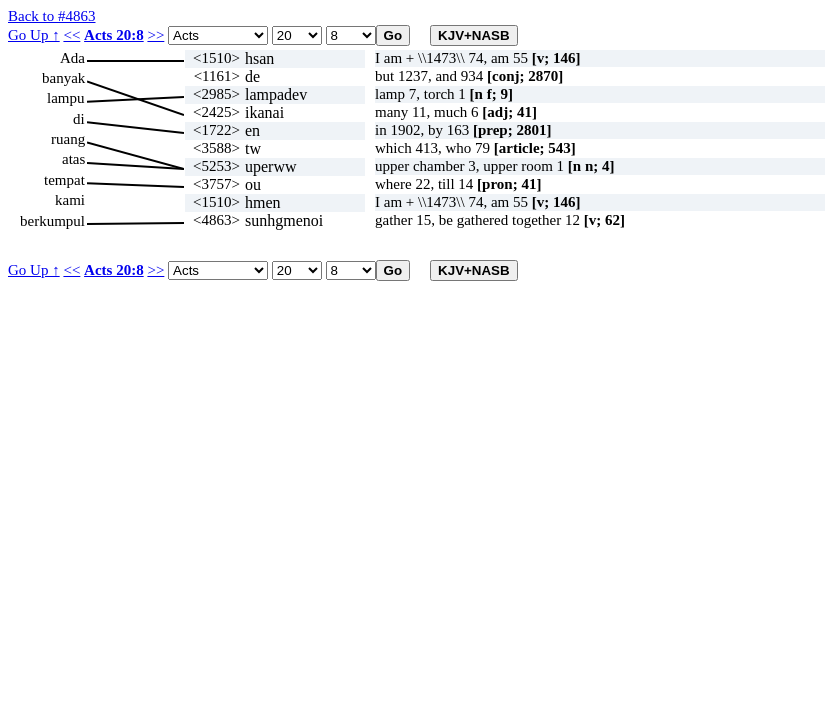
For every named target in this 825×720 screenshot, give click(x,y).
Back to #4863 (52, 16)
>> (155, 35)
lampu (66, 98)
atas (73, 159)
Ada (72, 58)
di (79, 119)
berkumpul (52, 221)
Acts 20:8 (114, 35)
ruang (68, 139)
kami (70, 200)
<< (71, 35)
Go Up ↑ (34, 35)
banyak (63, 78)
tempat (64, 180)
